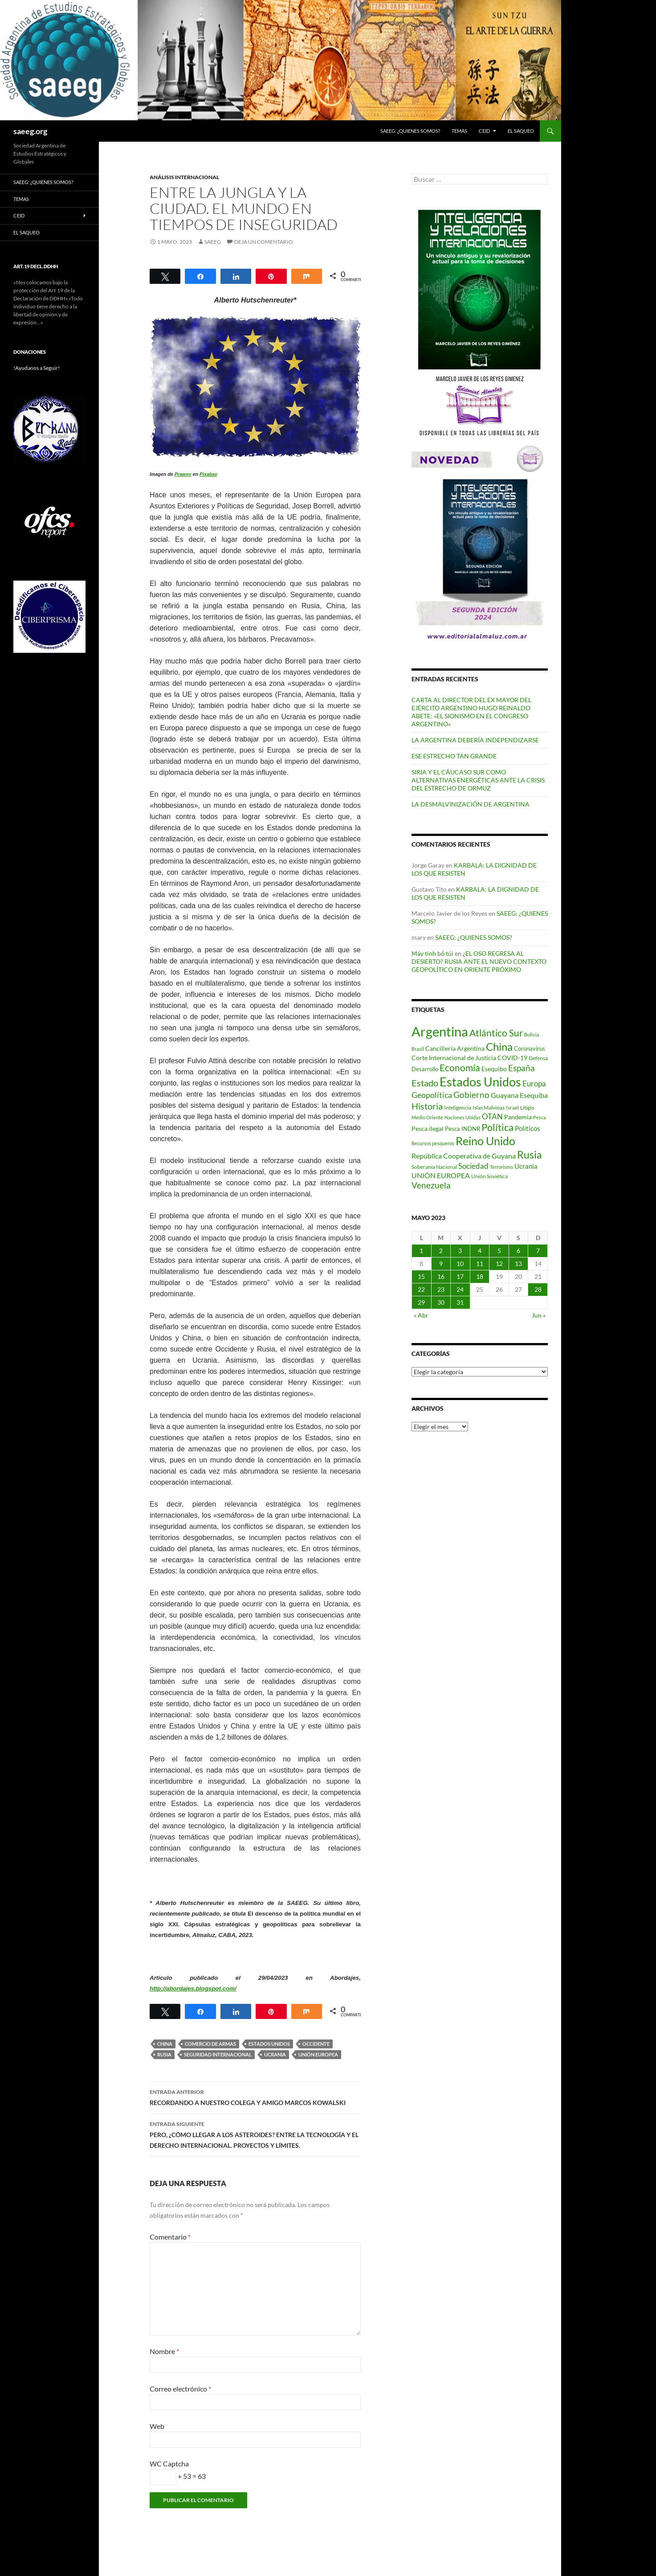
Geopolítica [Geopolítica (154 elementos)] (432, 1095)
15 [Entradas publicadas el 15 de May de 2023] (421, 1276)
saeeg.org (30, 131)
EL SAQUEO (521, 131)
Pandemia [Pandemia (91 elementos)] (518, 1117)
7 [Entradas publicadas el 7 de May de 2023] (538, 1250)
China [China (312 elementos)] (499, 1046)
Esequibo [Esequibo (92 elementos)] (494, 1069)
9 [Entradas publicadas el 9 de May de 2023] (441, 1263)
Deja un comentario (263, 241)
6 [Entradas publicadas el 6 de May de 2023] (518, 1250)
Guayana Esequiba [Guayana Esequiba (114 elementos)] (519, 1095)
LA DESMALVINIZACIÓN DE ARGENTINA (471, 804)
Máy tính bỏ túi (432, 953)
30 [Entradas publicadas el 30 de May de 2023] (440, 1302)
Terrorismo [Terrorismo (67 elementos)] (501, 1167)
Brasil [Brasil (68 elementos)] (418, 1049)
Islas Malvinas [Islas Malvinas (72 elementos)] (489, 1107)
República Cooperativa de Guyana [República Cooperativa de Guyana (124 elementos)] (464, 1155)
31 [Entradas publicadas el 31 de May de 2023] (460, 1302)
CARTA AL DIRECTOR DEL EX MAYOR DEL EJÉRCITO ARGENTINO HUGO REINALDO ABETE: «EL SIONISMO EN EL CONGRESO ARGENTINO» (471, 712)
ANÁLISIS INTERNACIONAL (184, 177)
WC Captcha (169, 2463)
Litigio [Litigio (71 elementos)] (527, 1107)
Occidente (316, 2044)
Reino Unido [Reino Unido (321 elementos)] (485, 1140)
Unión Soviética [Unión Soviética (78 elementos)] (489, 1176)
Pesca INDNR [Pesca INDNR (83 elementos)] (462, 1128)
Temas (459, 131)
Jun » (539, 1315)
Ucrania (275, 2054)
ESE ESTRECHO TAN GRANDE (454, 756)
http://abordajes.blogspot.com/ (193, 1988)
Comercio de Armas (210, 2044)
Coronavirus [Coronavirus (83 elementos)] (529, 1048)
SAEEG (212, 241)
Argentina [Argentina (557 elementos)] (440, 1031)
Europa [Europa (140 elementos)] (534, 1083)
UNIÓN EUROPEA (318, 2054)
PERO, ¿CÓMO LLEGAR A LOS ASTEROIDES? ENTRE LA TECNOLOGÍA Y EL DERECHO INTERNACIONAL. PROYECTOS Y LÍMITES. (255, 2134)
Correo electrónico (180, 2388)
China (164, 2044)
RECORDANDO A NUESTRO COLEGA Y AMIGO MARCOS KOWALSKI (255, 2096)
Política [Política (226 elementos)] (497, 1127)
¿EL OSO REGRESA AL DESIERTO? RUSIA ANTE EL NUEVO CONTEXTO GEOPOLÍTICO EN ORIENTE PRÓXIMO (479, 961)
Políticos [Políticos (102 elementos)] (527, 1128)
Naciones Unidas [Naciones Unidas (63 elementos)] (462, 1117)
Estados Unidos (269, 2044)
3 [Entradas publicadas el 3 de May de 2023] (460, 1250)
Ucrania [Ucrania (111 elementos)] (526, 1166)
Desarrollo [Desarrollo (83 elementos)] (425, 1069)
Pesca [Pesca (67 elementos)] (539, 1117)
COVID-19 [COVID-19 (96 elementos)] (512, 1057)
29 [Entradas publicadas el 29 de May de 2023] (421, 1302)
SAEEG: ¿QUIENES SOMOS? (410, 131)
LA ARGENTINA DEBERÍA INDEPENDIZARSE (475, 740)
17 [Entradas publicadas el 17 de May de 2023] (460, 1276)
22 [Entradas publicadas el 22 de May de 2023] (421, 1289)
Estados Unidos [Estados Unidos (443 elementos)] (480, 1081)
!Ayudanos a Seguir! (36, 367)
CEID (484, 131)
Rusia (164, 2054)
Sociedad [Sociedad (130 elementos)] (473, 1166)
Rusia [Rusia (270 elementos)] (529, 1154)
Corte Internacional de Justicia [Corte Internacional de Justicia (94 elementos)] (454, 1057)
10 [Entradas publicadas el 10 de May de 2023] (460, 1263)
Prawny (183, 474)
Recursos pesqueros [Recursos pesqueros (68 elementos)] (433, 1143)
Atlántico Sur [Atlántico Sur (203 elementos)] (496, 1033)
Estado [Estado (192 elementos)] (425, 1082)
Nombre (164, 2351)
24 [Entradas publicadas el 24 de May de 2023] (460, 1289)
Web (157, 2426)
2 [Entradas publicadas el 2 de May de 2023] (441, 1250)
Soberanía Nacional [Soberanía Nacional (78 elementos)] (434, 1166)
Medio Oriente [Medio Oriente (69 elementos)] (427, 1117)
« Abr (421, 1315)
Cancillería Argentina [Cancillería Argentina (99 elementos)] (455, 1048)
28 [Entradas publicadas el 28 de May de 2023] (538, 1289)
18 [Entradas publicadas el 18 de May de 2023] (479, 1276)
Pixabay (208, 474)
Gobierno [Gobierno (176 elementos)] (471, 1094)
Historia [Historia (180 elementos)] (427, 1106)
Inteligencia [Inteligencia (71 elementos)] (457, 1107)
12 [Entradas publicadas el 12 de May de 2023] (499, 1263)
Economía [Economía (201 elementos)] (460, 1067)
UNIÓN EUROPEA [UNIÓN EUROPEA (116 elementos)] (441, 1175)
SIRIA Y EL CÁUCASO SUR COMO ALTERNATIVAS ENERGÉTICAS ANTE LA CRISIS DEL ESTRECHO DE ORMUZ (478, 780)
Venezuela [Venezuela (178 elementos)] (431, 1185)
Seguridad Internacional (218, 2054)
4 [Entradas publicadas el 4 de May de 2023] (479, 1250)
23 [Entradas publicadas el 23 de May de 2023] (440, 1289)
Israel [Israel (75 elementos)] (512, 1107)
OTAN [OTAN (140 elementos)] (492, 1116)
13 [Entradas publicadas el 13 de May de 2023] (518, 1263)
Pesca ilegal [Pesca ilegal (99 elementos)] (428, 1128)
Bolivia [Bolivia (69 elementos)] (531, 1034)
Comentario (170, 2236)
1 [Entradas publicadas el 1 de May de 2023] (421, 1250)
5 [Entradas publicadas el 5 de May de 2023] (499, 1250)
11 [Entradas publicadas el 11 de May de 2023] (479, 1263)
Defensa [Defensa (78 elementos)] (538, 1058)
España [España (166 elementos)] (521, 1068)
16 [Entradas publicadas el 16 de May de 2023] (440, 1276)
